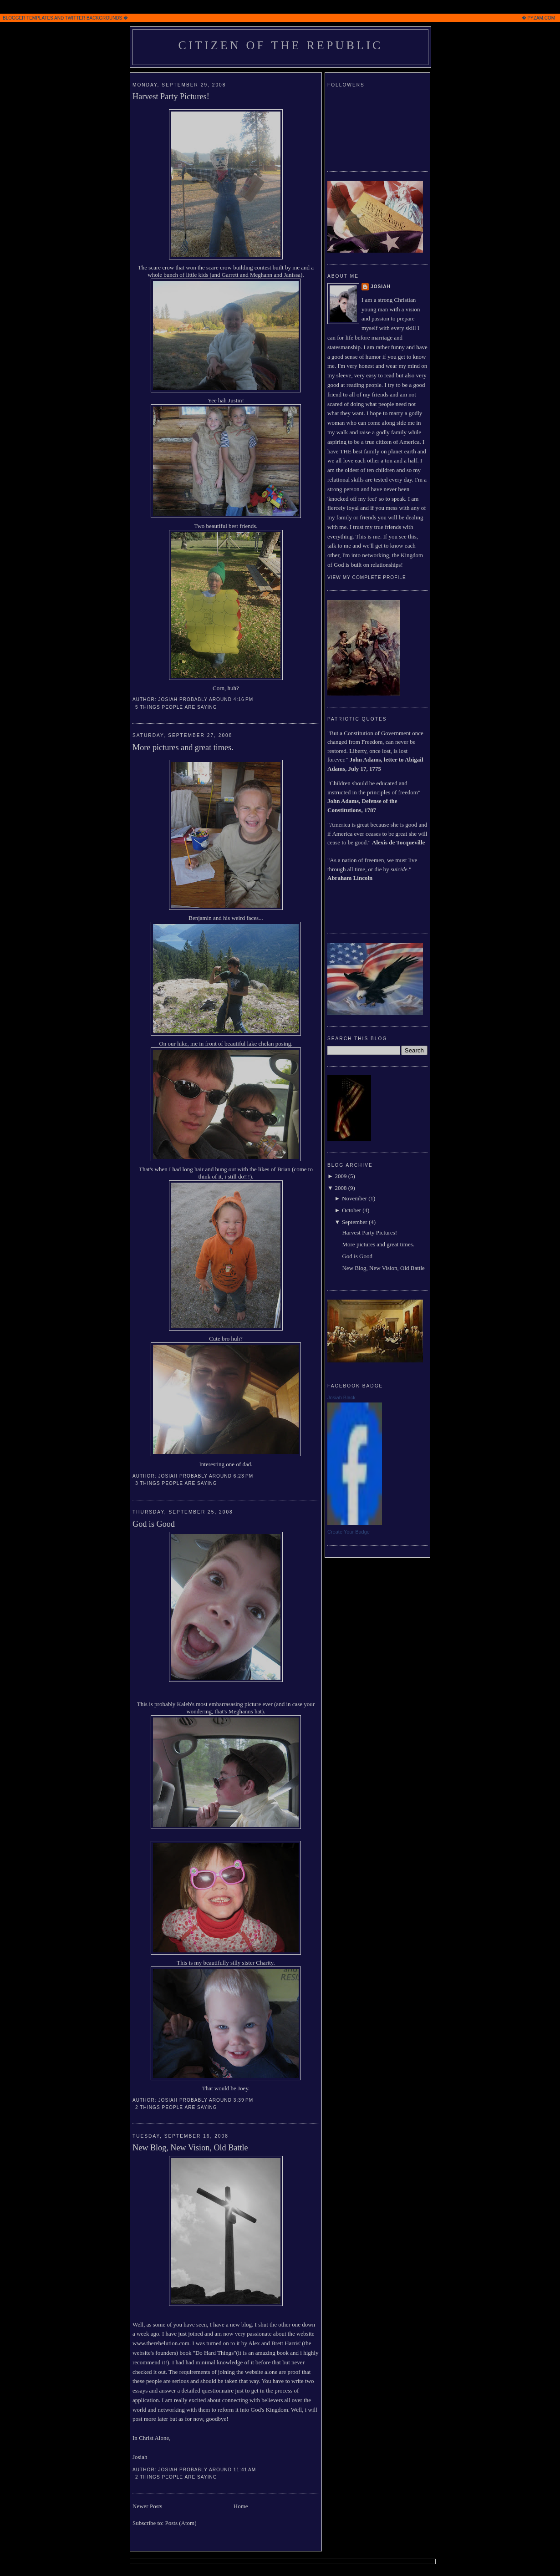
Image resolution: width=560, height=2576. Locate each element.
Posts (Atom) (181, 2523)
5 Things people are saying (176, 707)
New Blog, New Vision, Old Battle (190, 2147)
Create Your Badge (348, 1531)
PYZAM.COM (541, 17)
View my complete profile (366, 577)
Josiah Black (341, 1397)
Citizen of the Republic (280, 45)
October (351, 1210)
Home (241, 2506)
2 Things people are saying (176, 2107)
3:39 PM (243, 2100)
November (354, 1198)
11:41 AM (245, 2469)
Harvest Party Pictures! (170, 96)
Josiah (381, 286)
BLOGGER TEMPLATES (28, 17)
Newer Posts (147, 2506)
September (354, 1222)
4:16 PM (243, 699)
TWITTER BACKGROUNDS (93, 17)
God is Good (153, 1524)
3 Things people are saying (176, 1483)
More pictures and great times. (183, 747)
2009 (340, 1176)
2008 (340, 1187)
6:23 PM (243, 1476)
